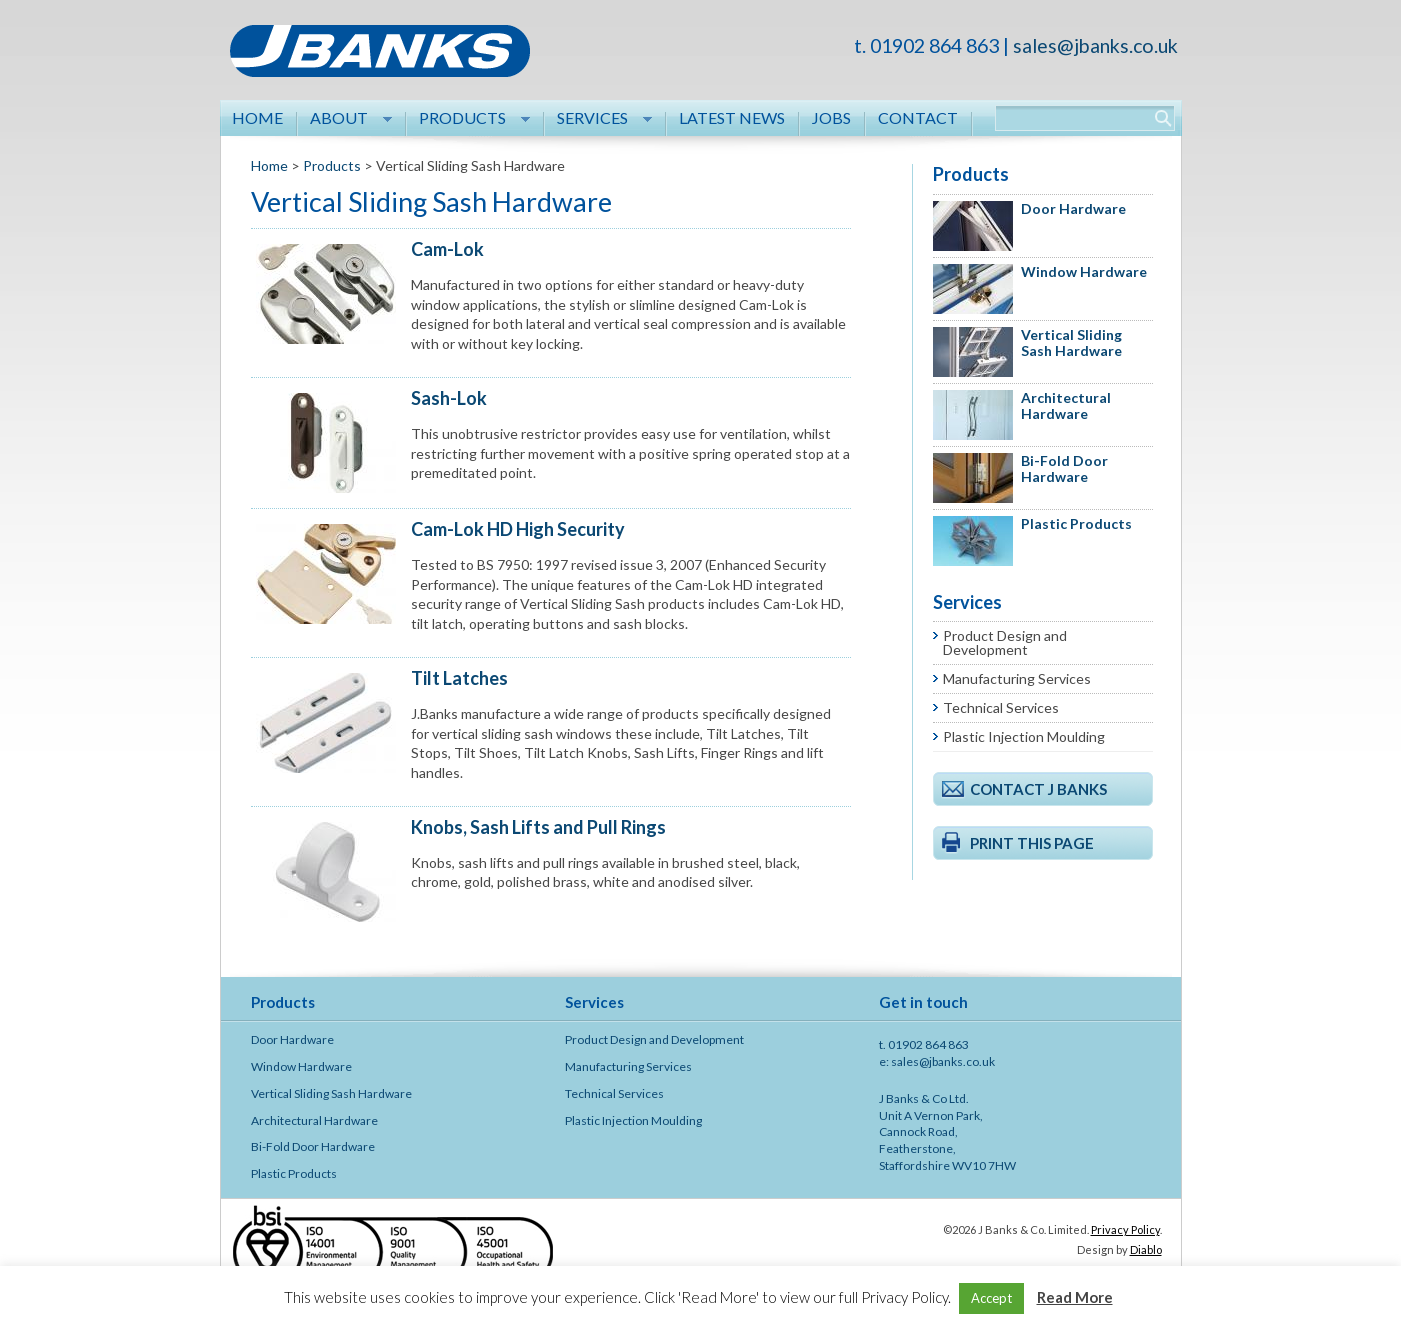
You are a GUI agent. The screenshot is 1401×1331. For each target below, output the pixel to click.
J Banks (380, 60)
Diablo (1146, 1249)
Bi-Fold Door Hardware (1064, 469)
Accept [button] (991, 1298)
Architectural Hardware (1066, 406)
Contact (918, 117)
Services (598, 119)
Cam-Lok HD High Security (518, 529)
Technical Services (1001, 707)
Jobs (831, 117)
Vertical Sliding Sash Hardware (1071, 343)
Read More (1075, 1297)
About (345, 119)
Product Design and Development (1005, 642)
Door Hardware (1073, 208)
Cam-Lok (447, 249)
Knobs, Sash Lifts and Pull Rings (538, 827)
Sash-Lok (449, 398)
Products (468, 119)
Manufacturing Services (1017, 678)
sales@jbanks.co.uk (1095, 45)
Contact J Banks (1038, 789)
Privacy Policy (1125, 1229)
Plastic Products (1076, 523)
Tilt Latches (459, 678)
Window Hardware (1084, 271)
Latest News (732, 117)
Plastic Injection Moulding (1024, 736)
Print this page (1032, 843)
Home (257, 117)
